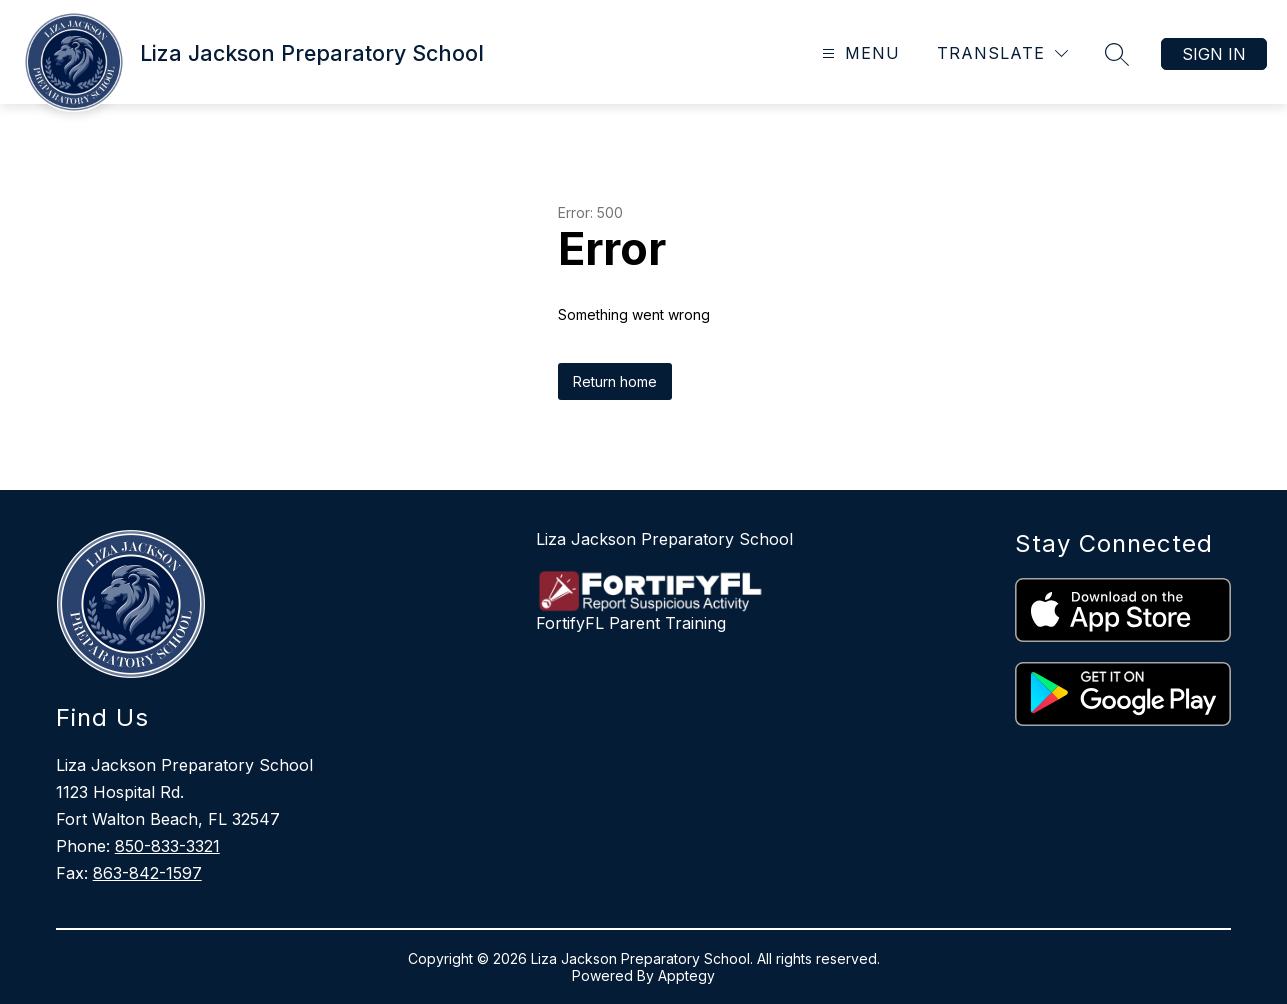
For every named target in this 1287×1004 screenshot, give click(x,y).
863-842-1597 (147, 873)
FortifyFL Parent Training (631, 623)
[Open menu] (858, 53)
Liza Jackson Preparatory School (664, 539)
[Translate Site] (1002, 53)
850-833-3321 (167, 846)
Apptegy (686, 975)
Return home (615, 381)
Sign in (1214, 54)
